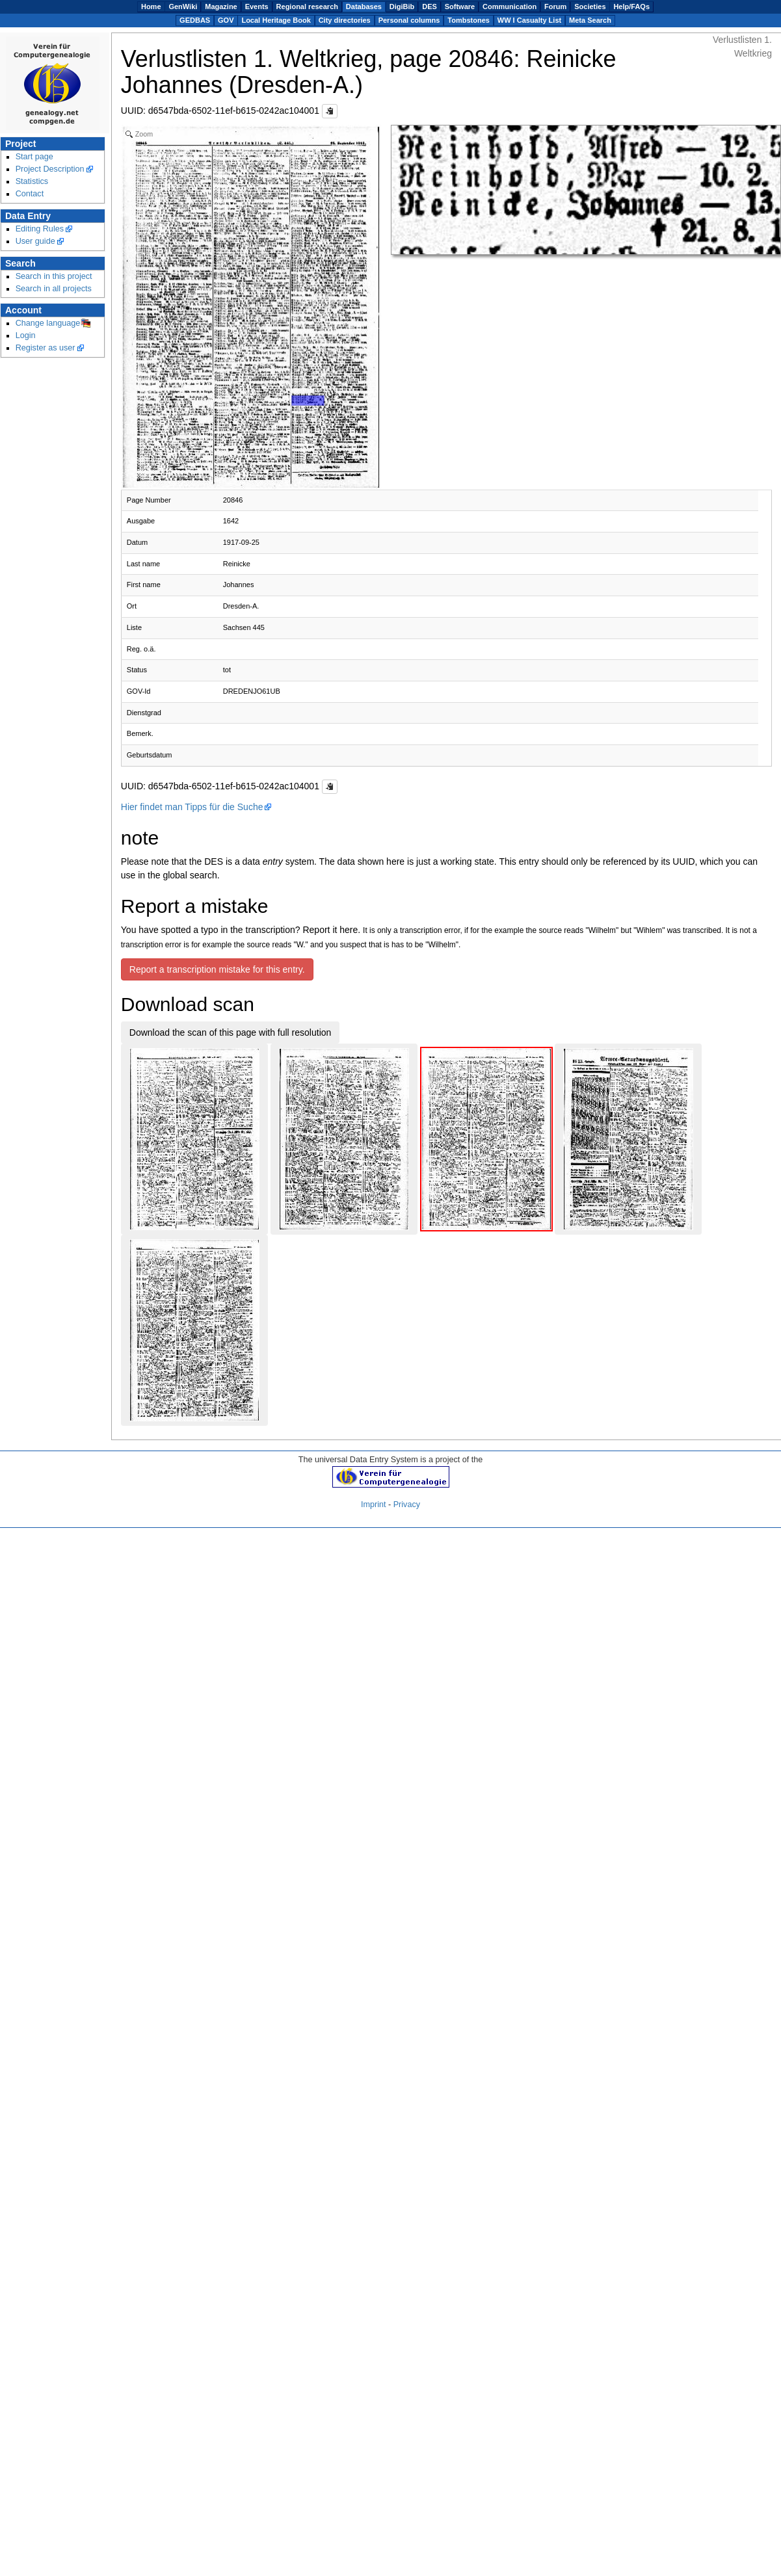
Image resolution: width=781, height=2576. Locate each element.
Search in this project (54, 276)
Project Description (50, 169)
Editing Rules (40, 228)
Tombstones (468, 20)
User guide (35, 241)
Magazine (221, 6)
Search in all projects (54, 288)
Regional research (307, 6)
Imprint (373, 1504)
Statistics (32, 181)
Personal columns (409, 20)
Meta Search (590, 20)
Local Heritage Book (275, 20)
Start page (34, 156)
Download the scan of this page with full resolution (230, 1032)
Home (151, 6)
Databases (364, 6)
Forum (555, 6)
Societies (589, 6)
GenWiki (182, 6)
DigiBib (402, 6)
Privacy (406, 1504)
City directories (345, 20)
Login (26, 335)
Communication (509, 6)
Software (460, 6)
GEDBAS (194, 20)
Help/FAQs (631, 6)
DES (429, 6)
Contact (30, 193)
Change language (48, 323)
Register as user (45, 347)
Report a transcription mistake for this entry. (217, 969)
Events (257, 6)
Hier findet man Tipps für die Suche (192, 807)
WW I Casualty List (529, 20)
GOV (225, 20)
